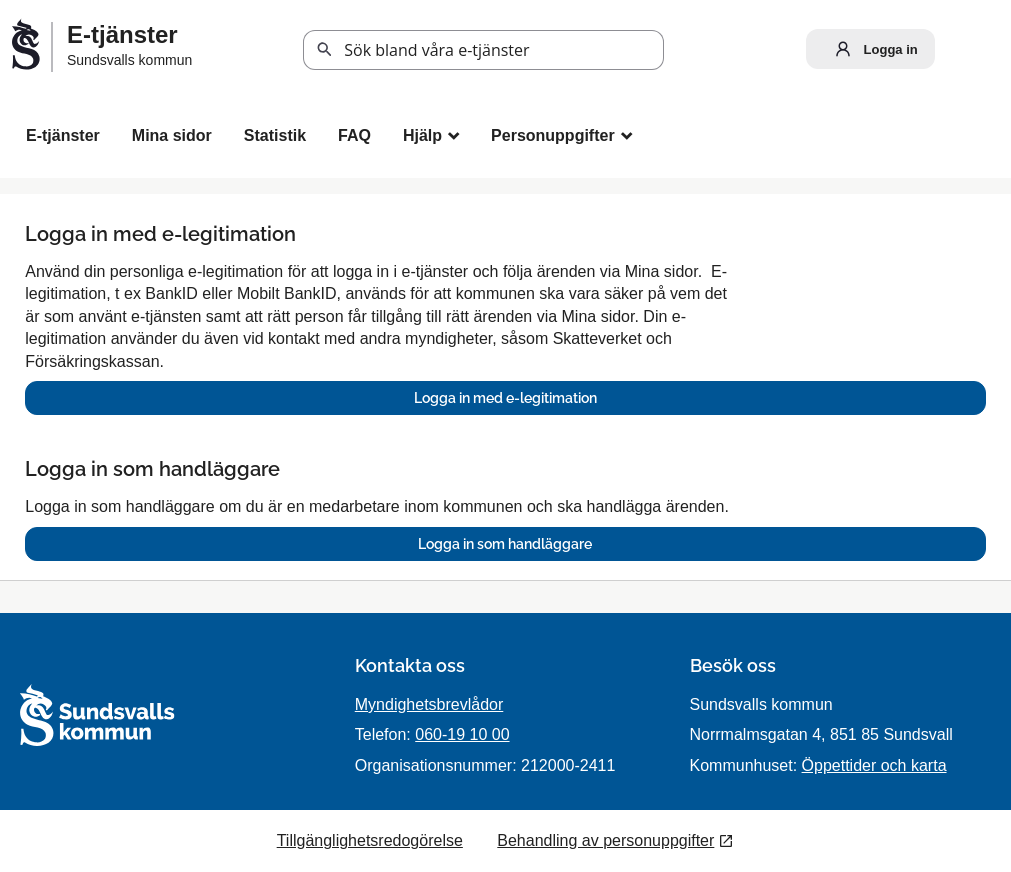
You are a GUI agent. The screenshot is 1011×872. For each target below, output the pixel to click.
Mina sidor (172, 135)
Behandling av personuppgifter (605, 840)
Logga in (872, 49)
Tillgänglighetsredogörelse (370, 840)
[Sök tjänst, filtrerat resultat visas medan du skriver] (483, 50)
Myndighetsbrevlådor (429, 704)
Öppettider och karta (874, 765)
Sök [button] (325, 50)
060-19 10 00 (462, 734)
